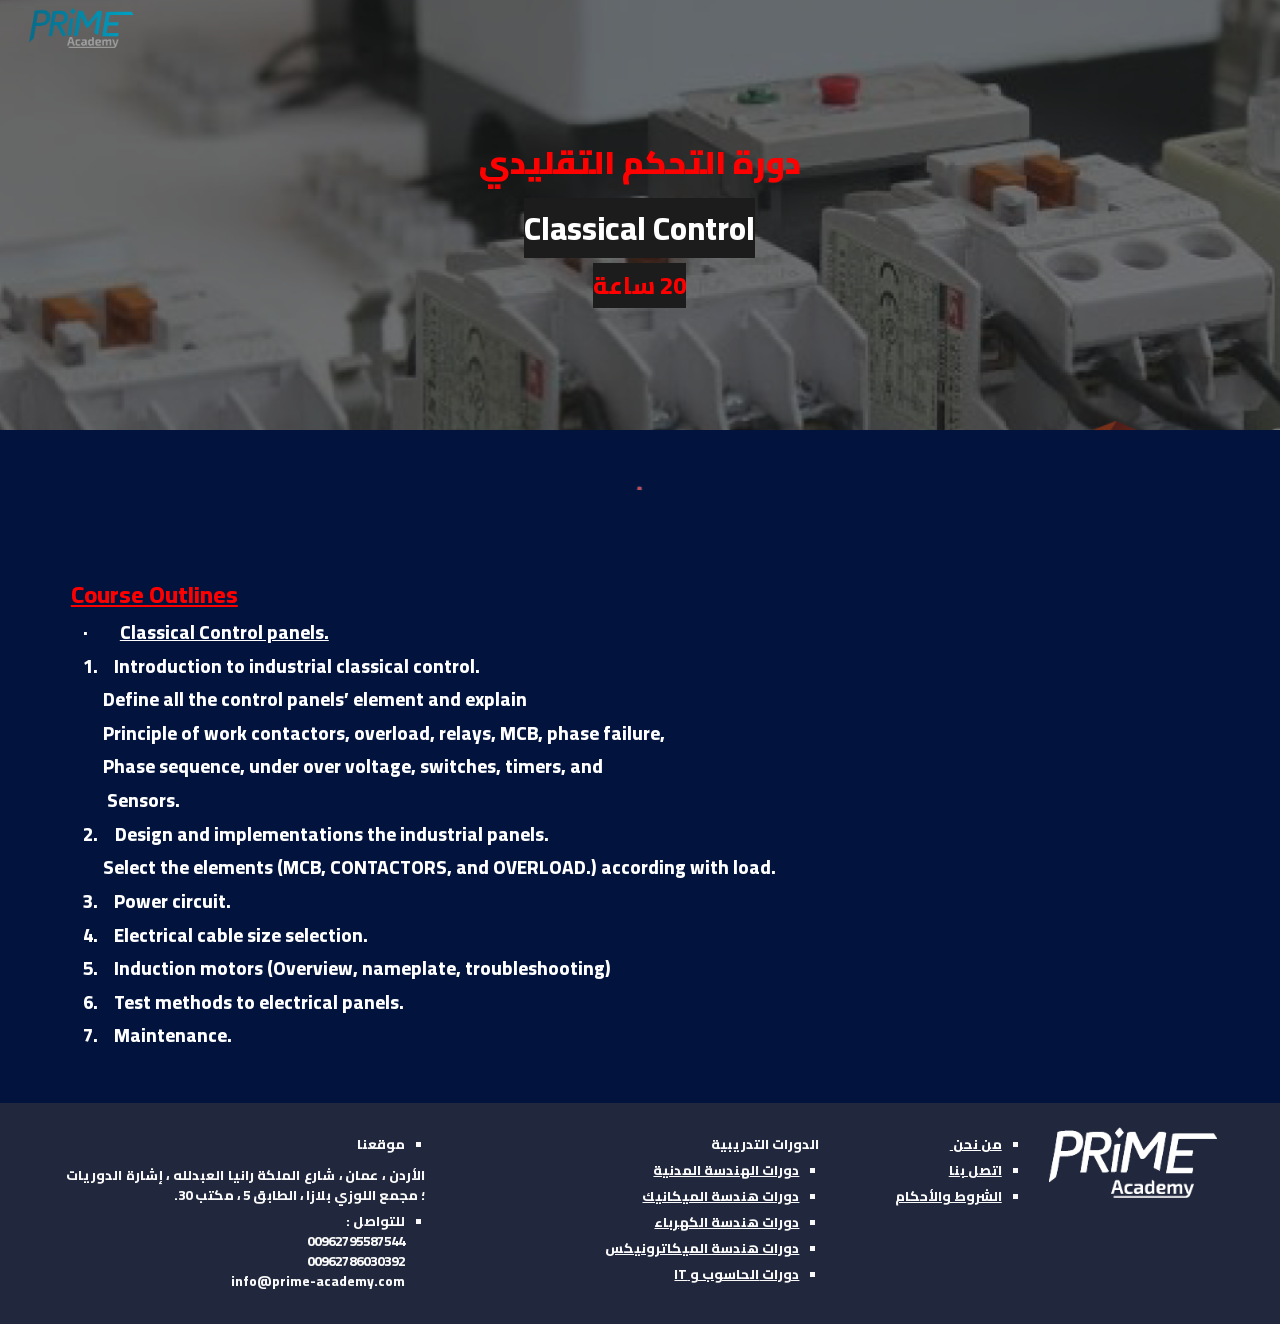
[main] (640, 215)
